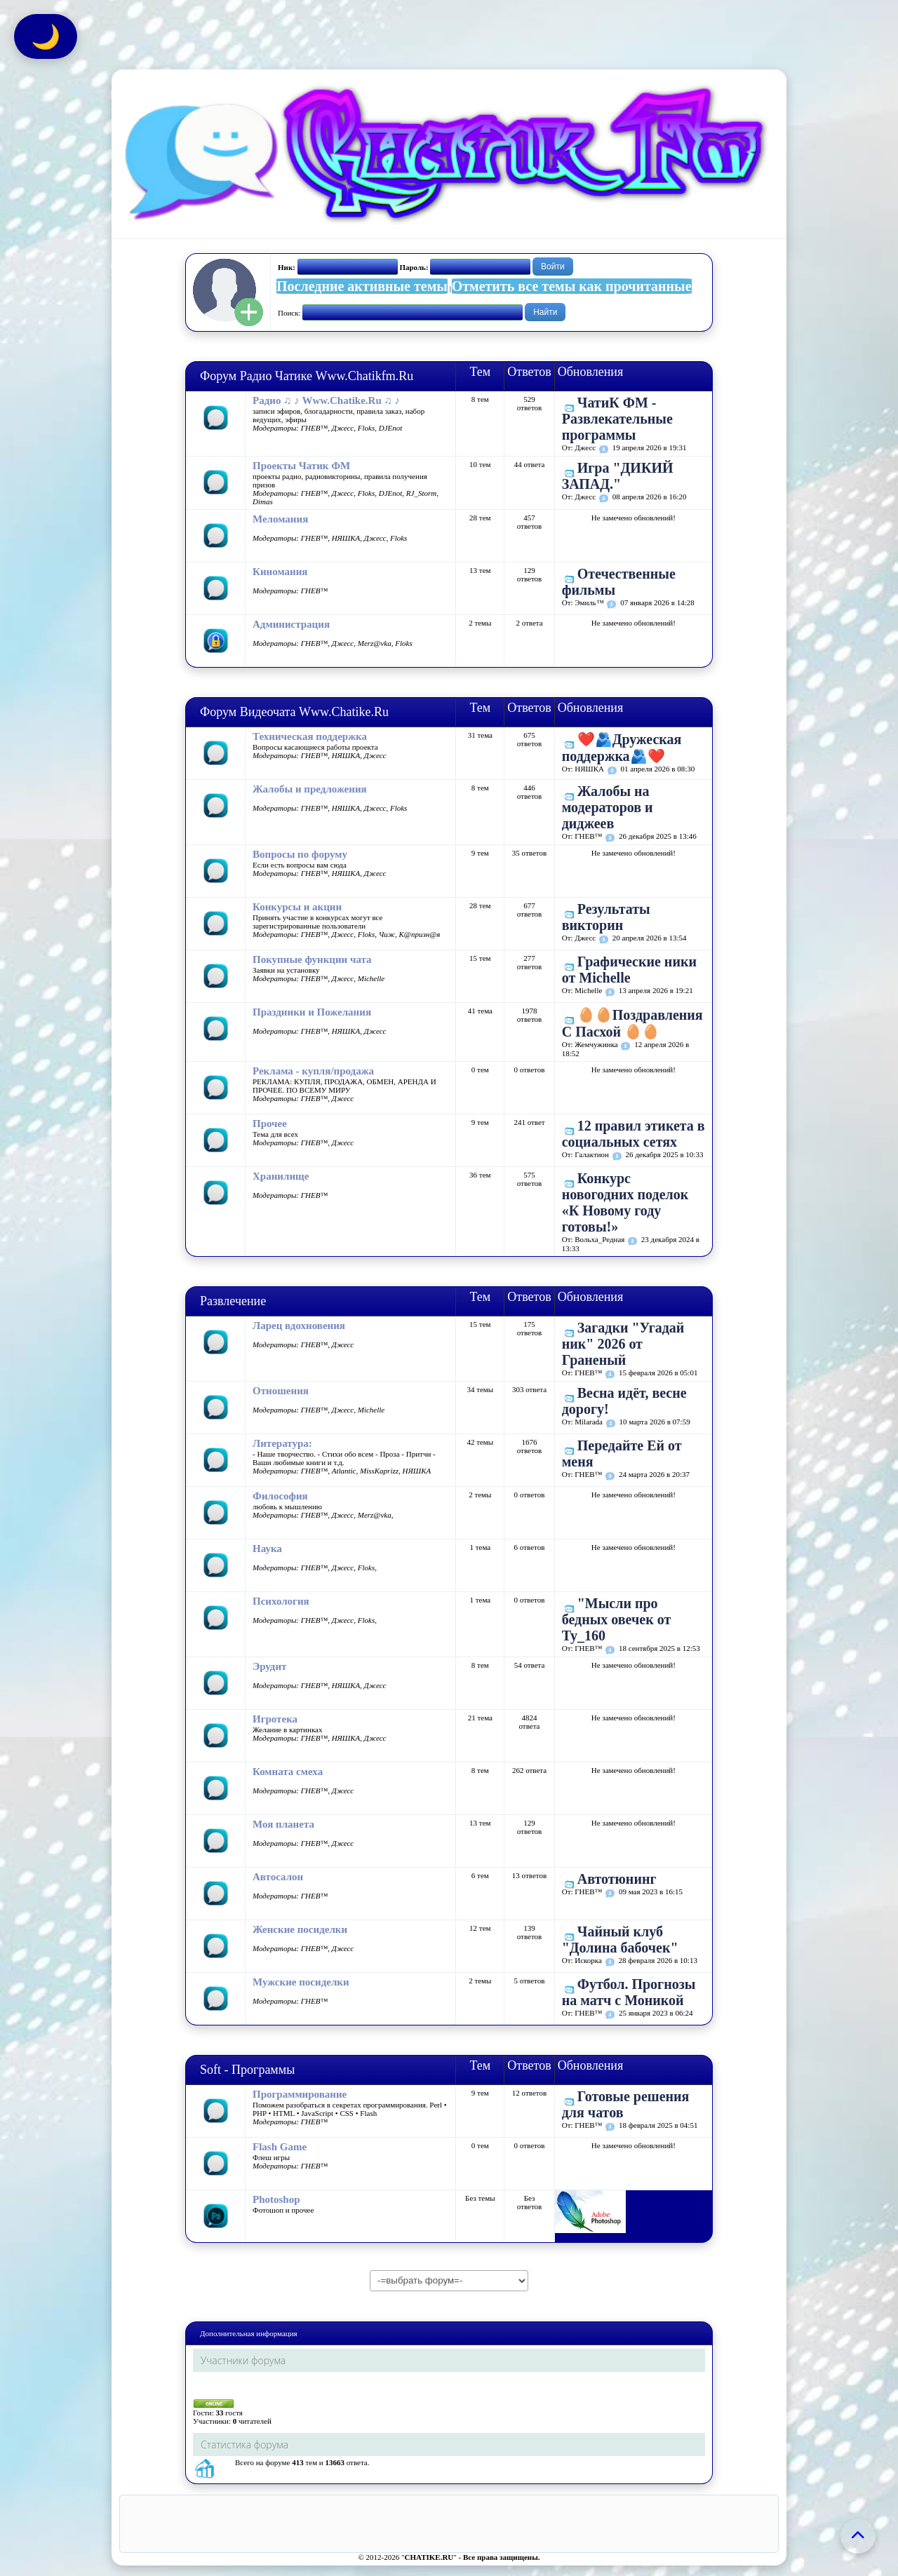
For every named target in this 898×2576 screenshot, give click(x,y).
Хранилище (281, 1176)
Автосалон (278, 1876)
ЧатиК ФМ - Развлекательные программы (617, 419)
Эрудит (269, 1666)
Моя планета (283, 1824)
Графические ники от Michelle (629, 969)
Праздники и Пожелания (312, 1012)
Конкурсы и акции (297, 906)
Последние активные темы (362, 286)
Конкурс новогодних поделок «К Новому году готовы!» (625, 1202)
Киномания (280, 571)
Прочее (270, 1123)
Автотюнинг (617, 1879)
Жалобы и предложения (310, 789)
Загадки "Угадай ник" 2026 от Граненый (623, 1344)
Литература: (282, 1443)
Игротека (275, 1719)
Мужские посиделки (301, 1982)
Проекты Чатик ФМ (301, 465)
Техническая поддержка (310, 736)
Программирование (300, 2094)
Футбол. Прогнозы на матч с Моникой (629, 1992)
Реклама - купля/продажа (313, 1071)
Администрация (291, 624)
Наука (267, 1548)
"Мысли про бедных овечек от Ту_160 (616, 1619)
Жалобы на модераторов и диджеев (607, 807)
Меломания (280, 519)
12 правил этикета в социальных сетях (633, 1133)
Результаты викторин (606, 917)
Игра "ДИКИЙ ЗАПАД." (618, 476)
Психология (281, 1601)
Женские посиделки (300, 1929)
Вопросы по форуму (300, 854)
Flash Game (280, 2146)
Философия (280, 1496)
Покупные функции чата (312, 959)
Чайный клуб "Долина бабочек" (620, 1939)
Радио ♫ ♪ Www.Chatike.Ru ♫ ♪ (326, 400)
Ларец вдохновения (299, 1325)
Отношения (281, 1390)
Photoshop (276, 2199)
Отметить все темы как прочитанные (572, 286)
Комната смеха (288, 1771)
